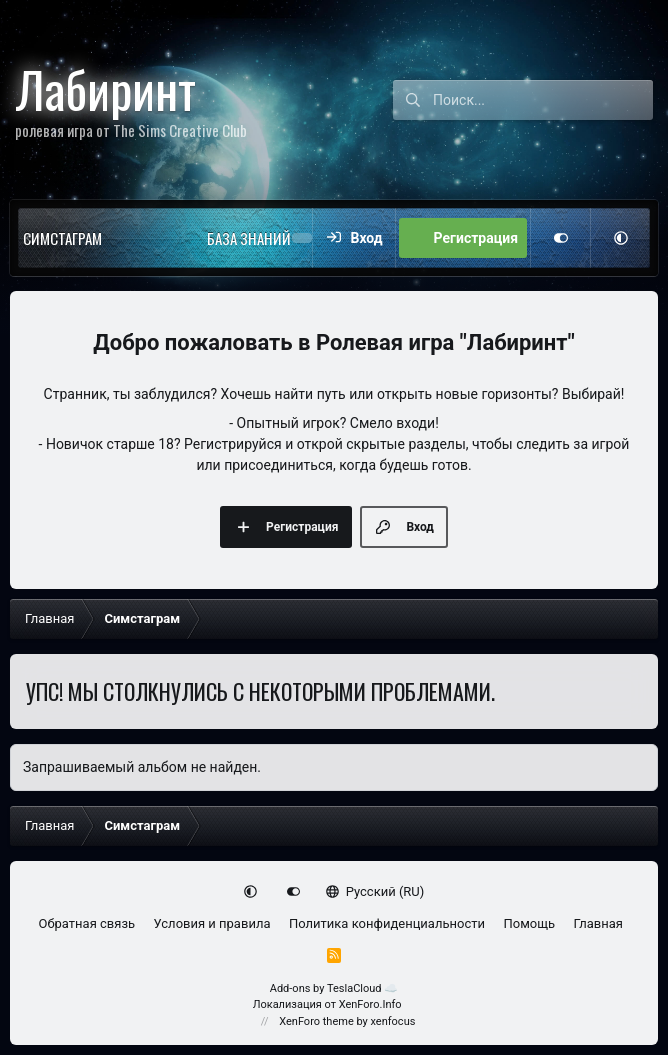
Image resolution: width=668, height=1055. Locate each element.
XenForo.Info (370, 1004)
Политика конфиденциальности (387, 923)
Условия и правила (212, 923)
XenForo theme (316, 1021)
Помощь (529, 923)
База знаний (249, 238)
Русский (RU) (375, 891)
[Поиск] (543, 100)
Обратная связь (87, 923)
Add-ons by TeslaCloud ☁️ (334, 988)
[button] (142, 238)
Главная (598, 923)
